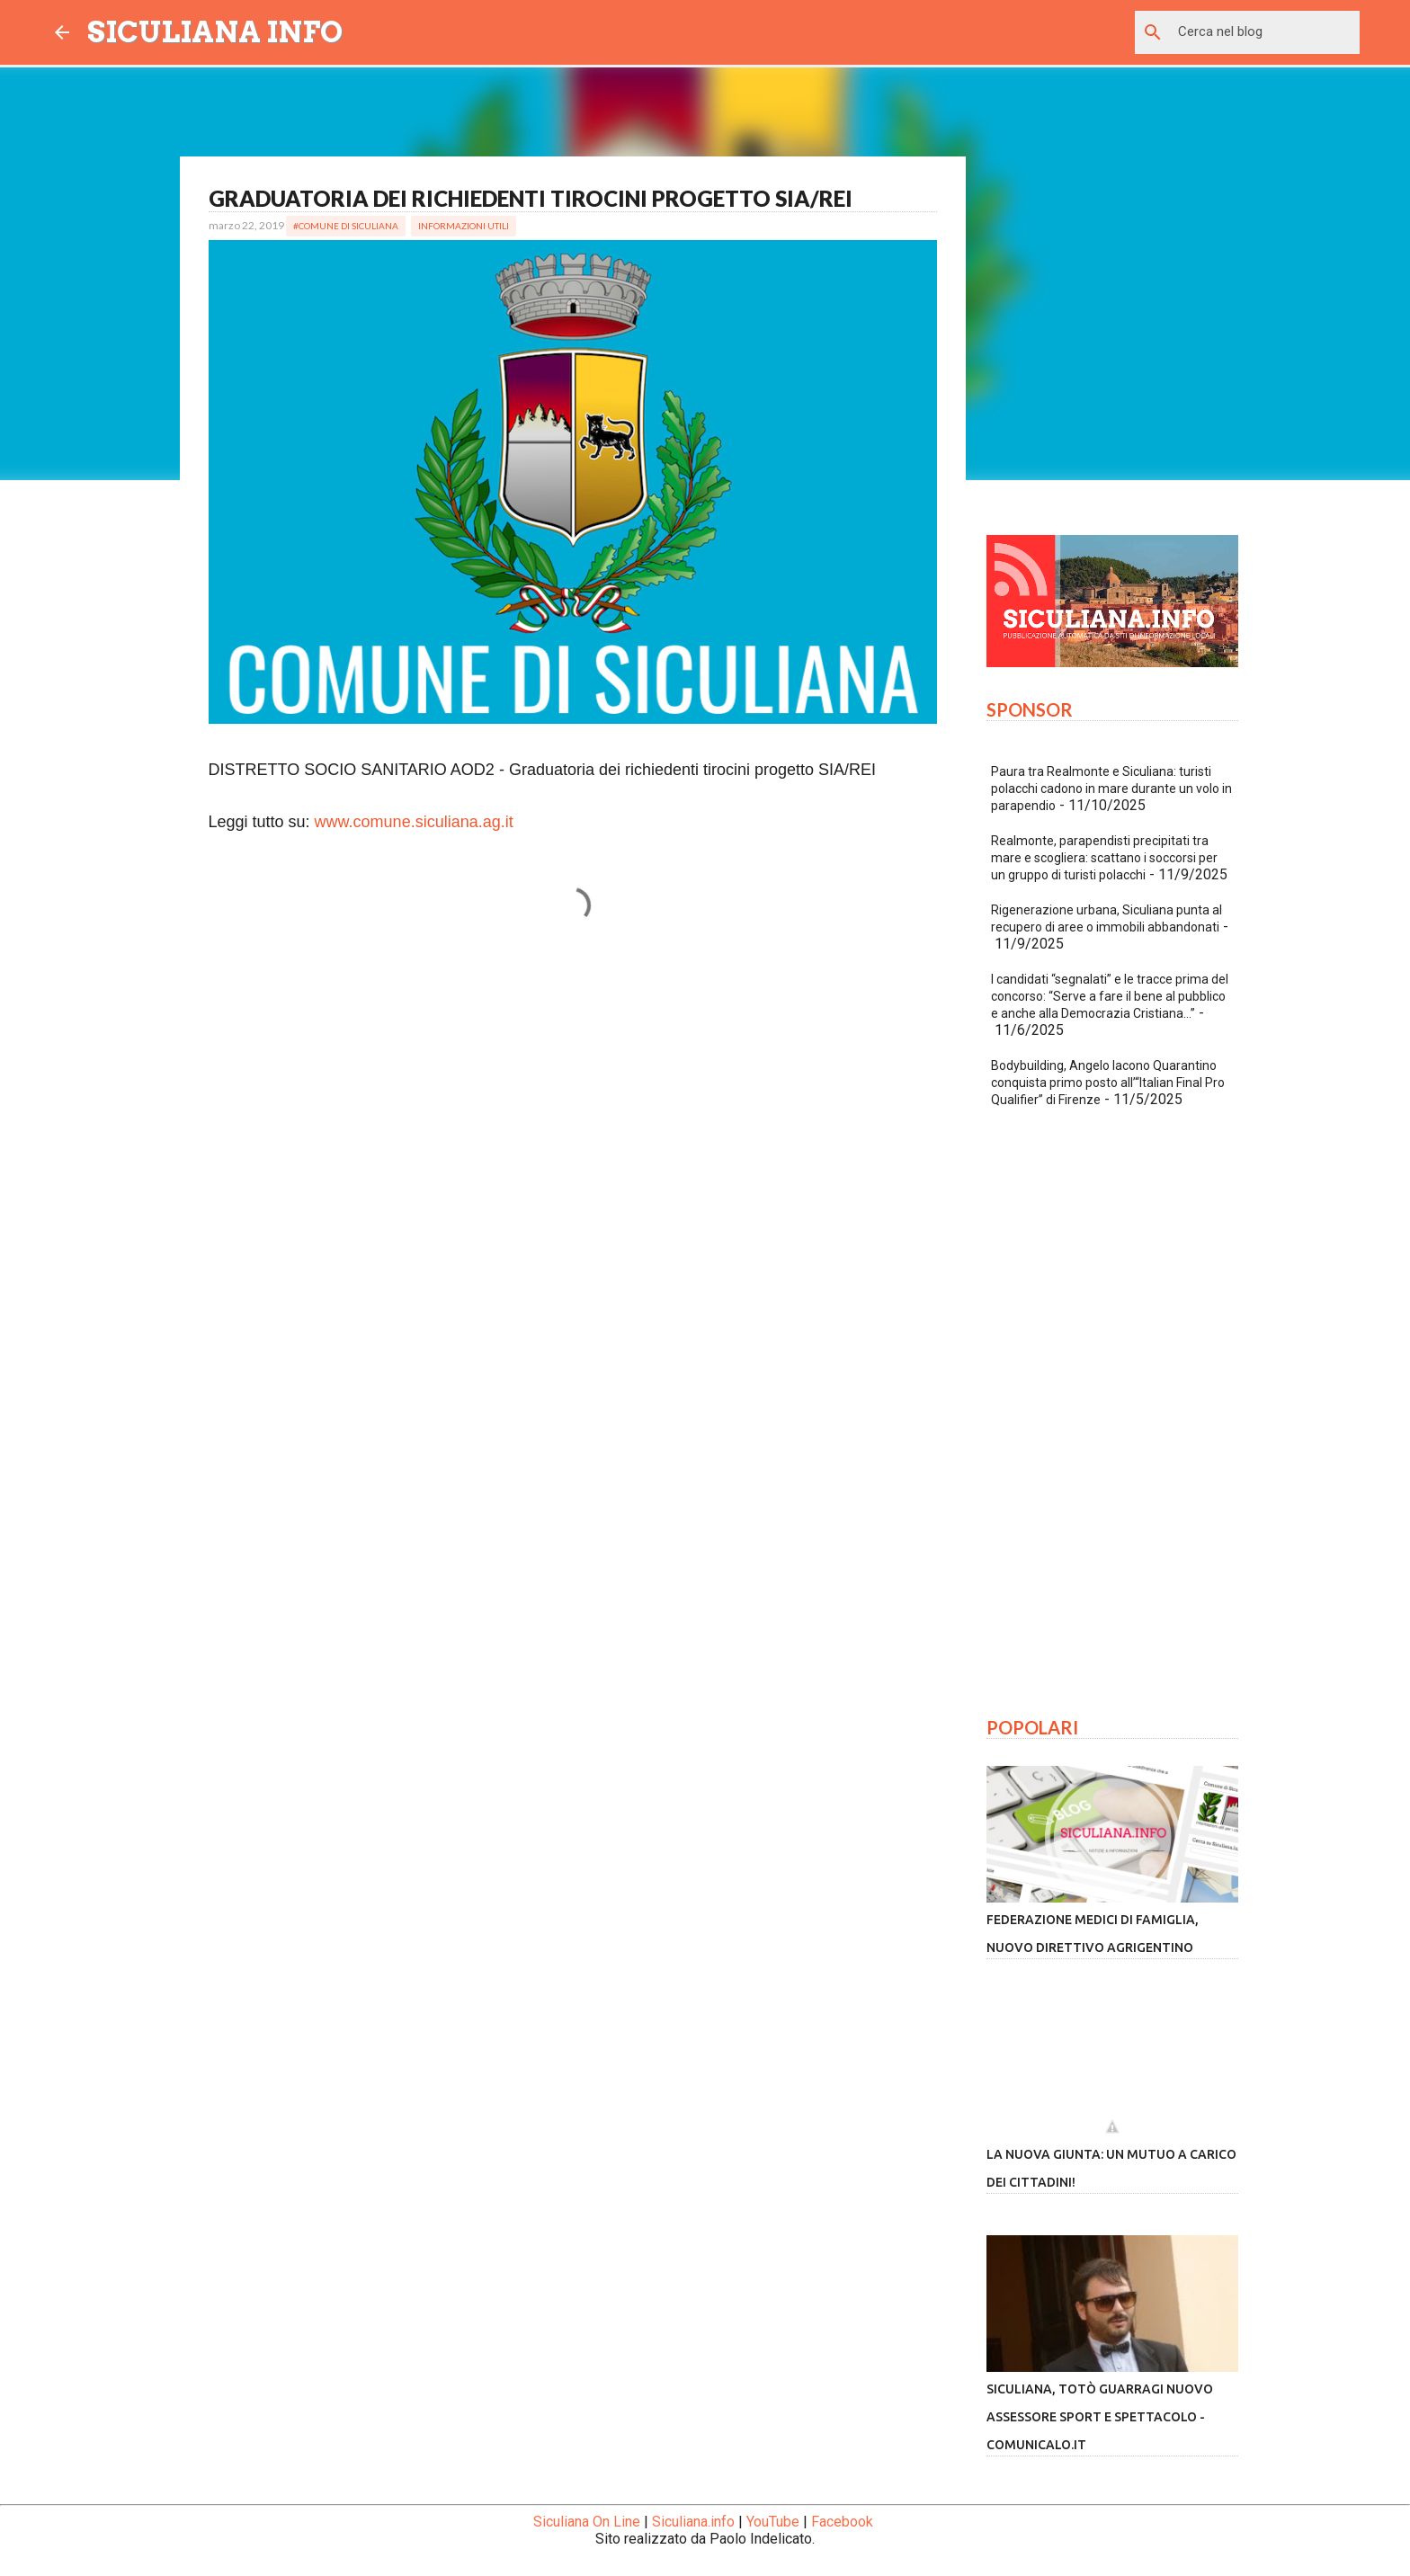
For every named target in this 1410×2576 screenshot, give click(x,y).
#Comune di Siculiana (345, 225)
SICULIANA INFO (215, 31)
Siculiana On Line (586, 2521)
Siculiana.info (693, 2521)
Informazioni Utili (463, 225)
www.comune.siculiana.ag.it (414, 822)
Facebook (842, 2521)
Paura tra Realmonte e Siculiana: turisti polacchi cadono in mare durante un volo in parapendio (1111, 788)
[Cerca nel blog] (1265, 32)
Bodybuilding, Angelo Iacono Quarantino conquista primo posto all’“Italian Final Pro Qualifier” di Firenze (1108, 1082)
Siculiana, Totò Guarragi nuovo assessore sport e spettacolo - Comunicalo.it (1099, 2417)
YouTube (772, 2521)
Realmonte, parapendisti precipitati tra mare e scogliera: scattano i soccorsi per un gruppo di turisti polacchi (1104, 857)
